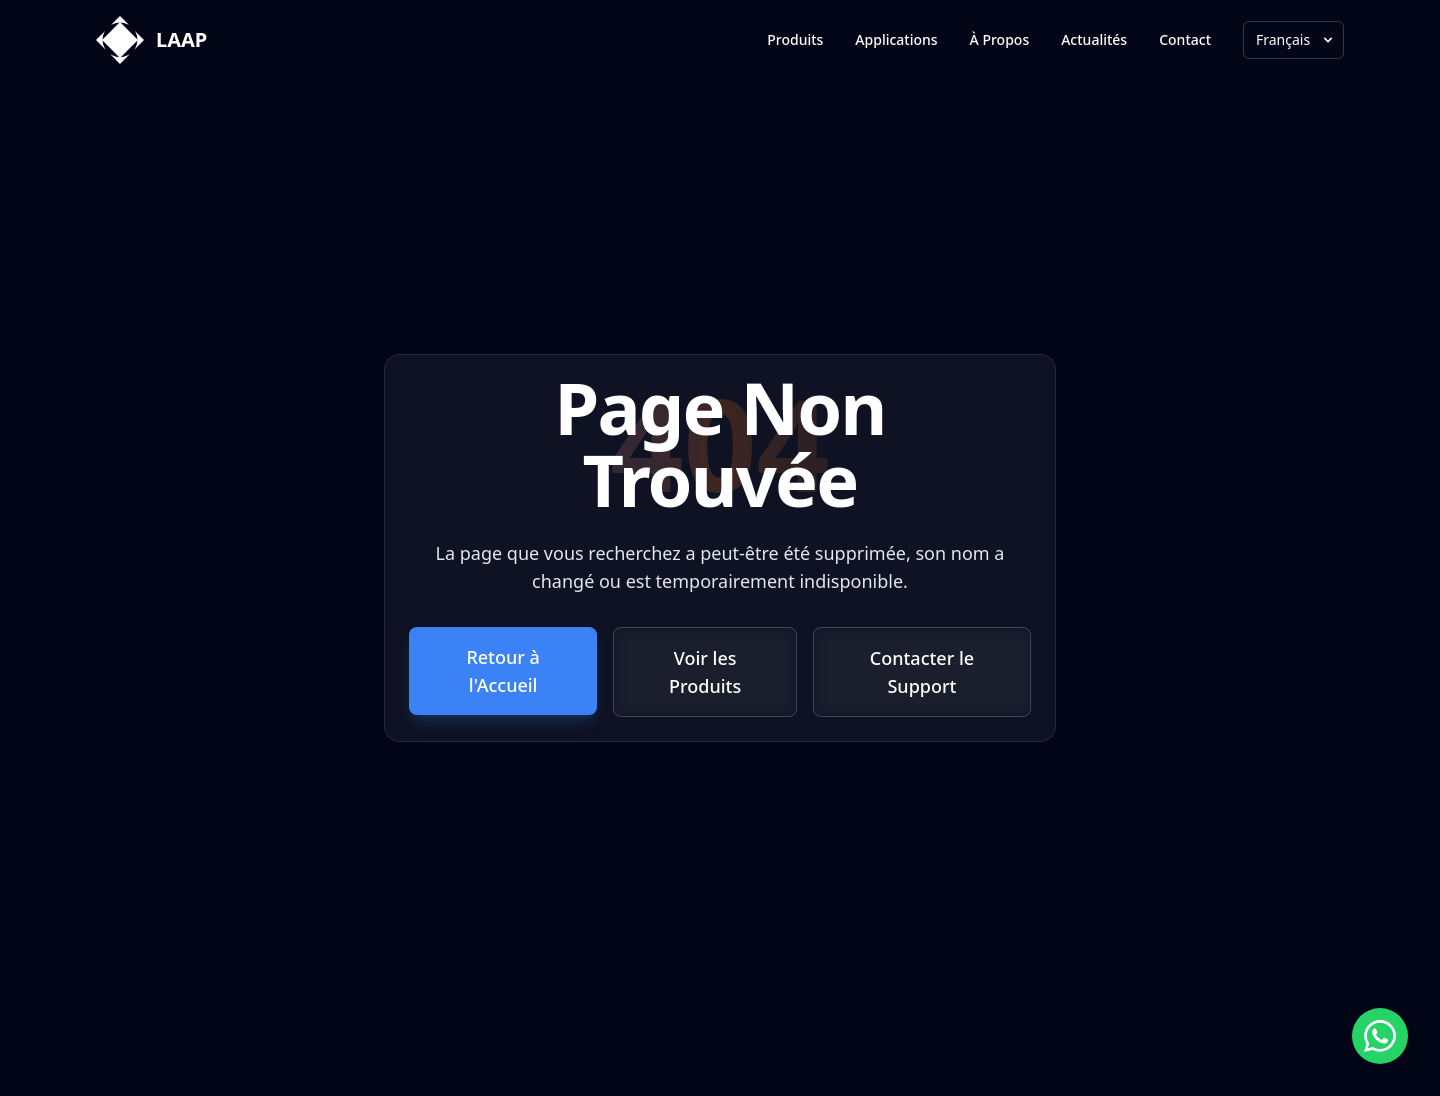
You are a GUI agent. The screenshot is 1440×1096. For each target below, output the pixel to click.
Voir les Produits (705, 672)
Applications (896, 39)
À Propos (1000, 39)
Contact (1185, 39)
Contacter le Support (922, 672)
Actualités (1094, 39)
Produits (795, 39)
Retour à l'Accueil (502, 671)
